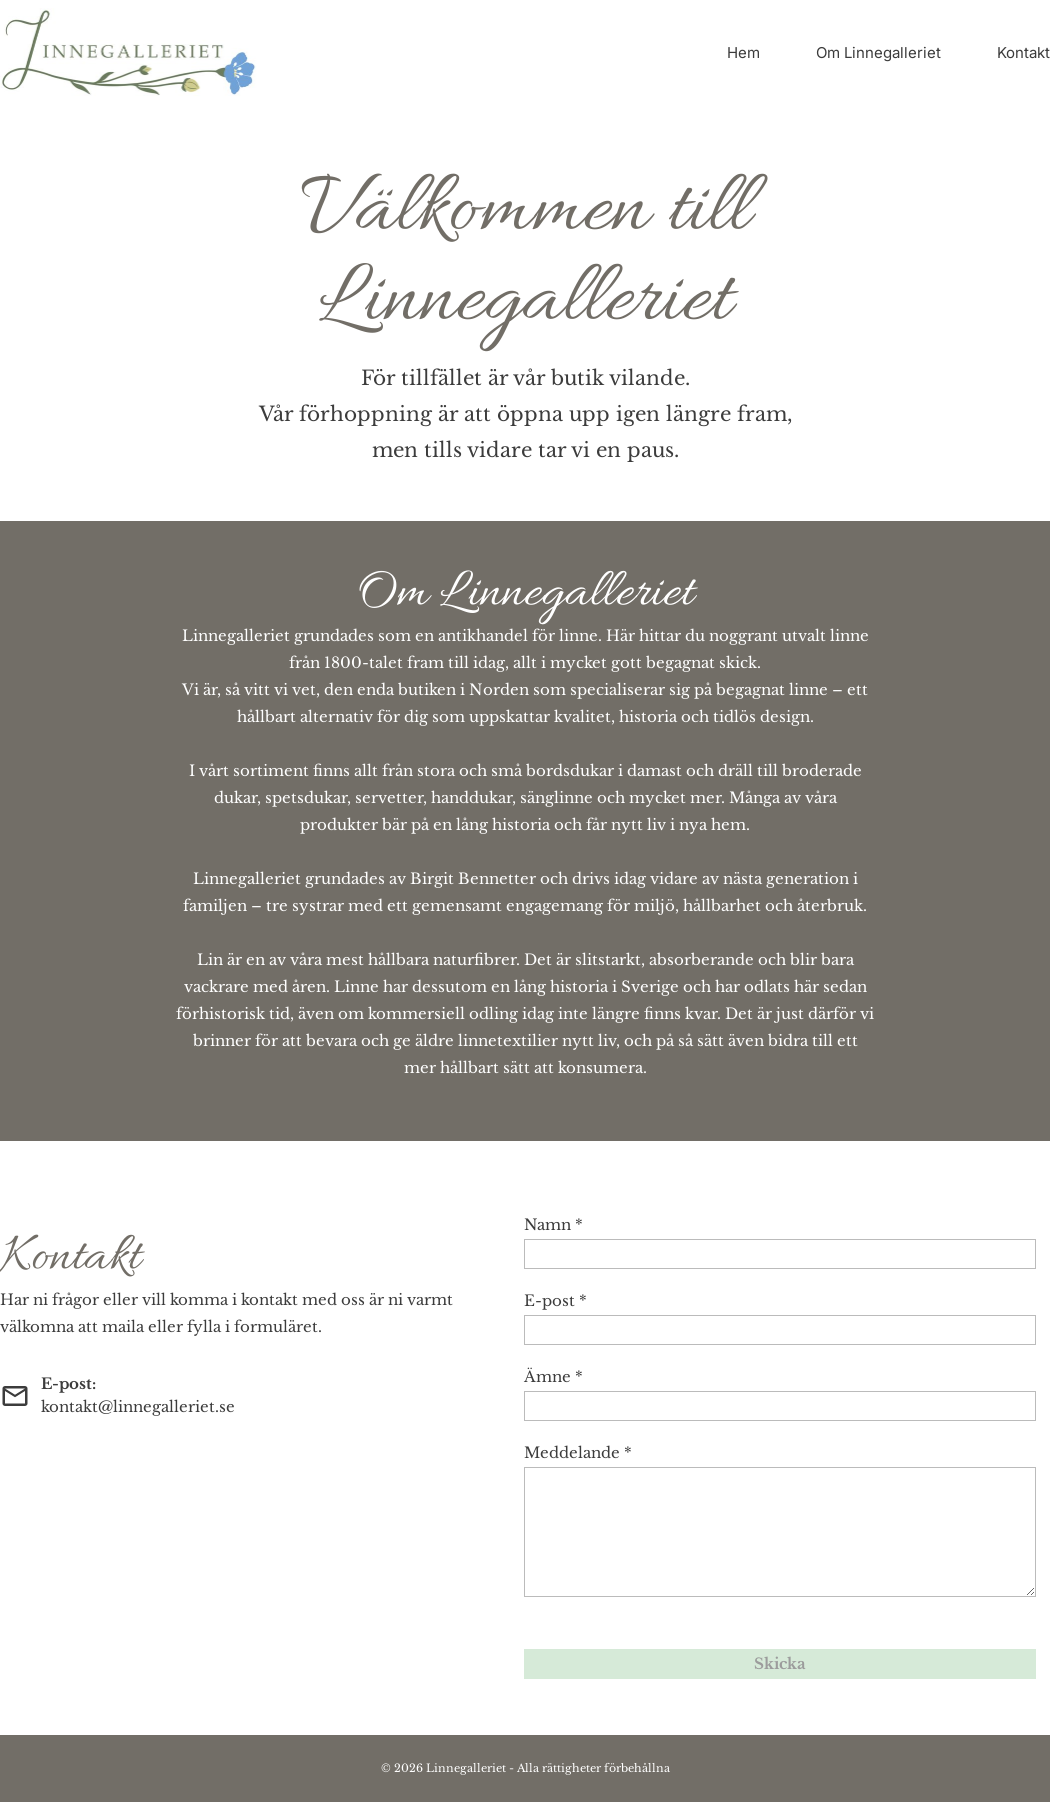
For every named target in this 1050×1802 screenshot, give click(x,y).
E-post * (555, 1300)
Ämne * (553, 1376)
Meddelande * (578, 1452)
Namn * (553, 1224)
